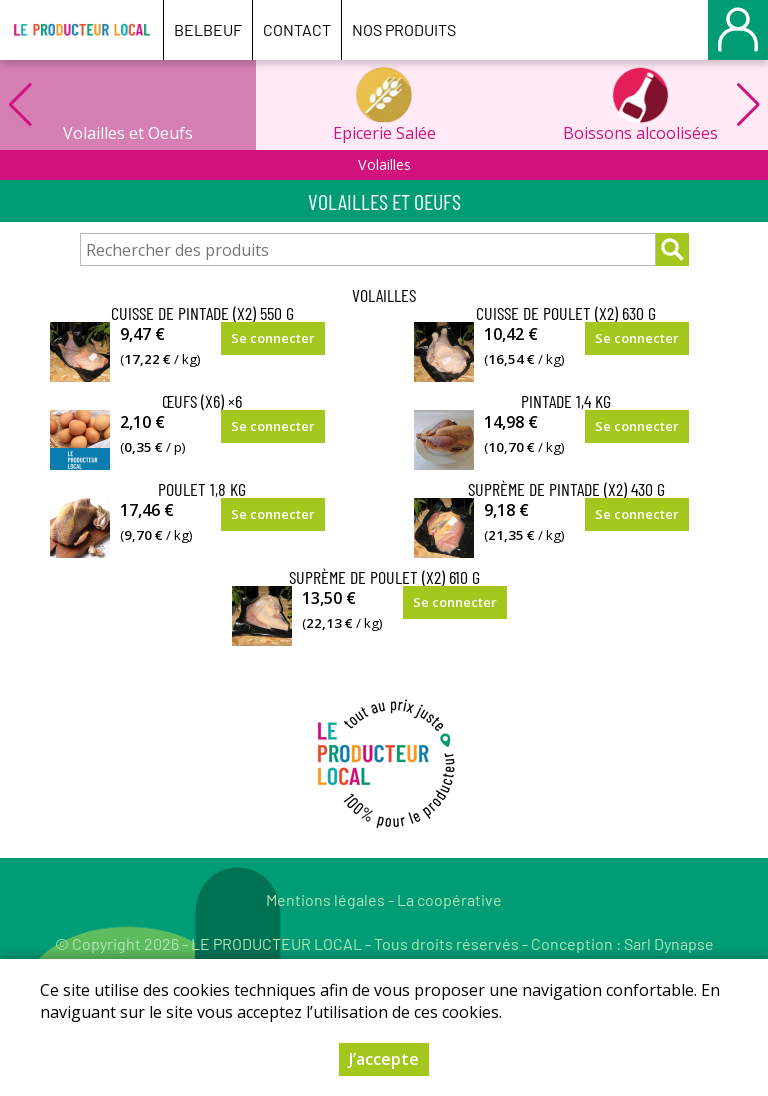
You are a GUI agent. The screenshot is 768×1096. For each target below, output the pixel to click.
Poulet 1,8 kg (202, 489)
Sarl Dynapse (669, 943)
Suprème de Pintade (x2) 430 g (566, 489)
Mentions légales (325, 899)
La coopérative (449, 899)
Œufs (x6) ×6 (202, 401)
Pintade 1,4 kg (566, 401)
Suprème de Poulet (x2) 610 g (384, 577)
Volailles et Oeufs (128, 133)
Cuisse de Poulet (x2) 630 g (566, 313)
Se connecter (273, 338)
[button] (748, 105)
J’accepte (384, 1059)
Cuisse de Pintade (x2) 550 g (202, 313)
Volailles (384, 164)
